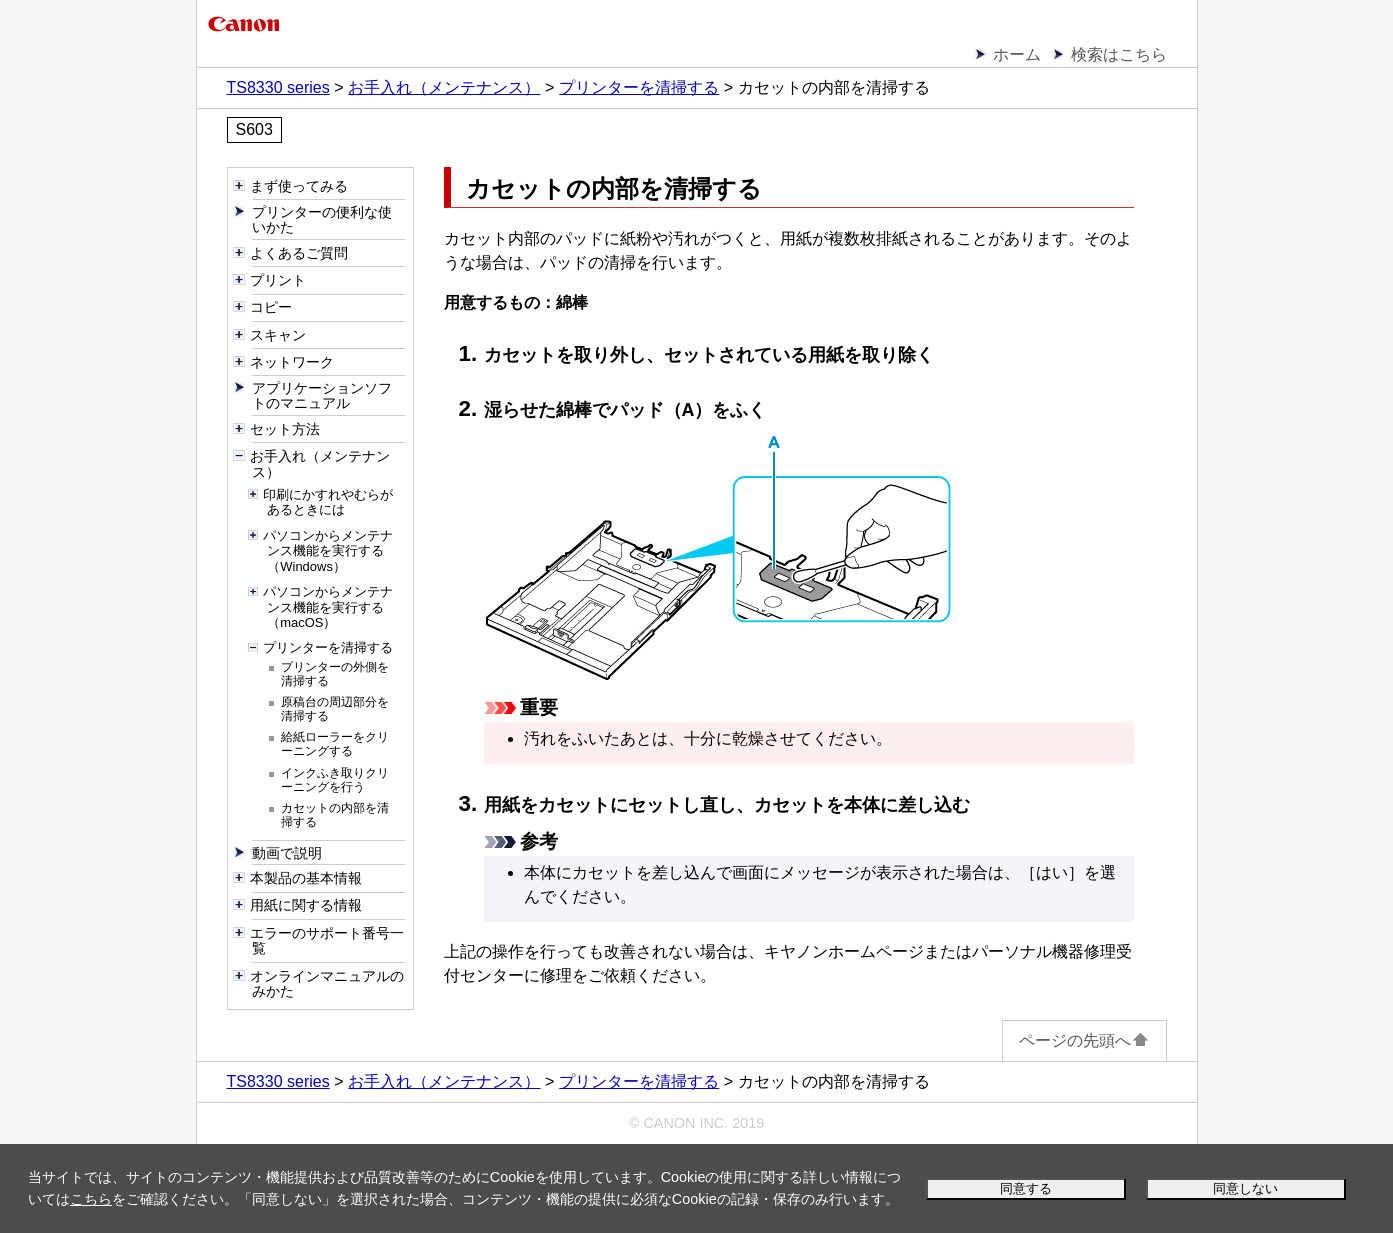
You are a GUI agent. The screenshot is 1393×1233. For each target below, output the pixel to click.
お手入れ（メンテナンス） (444, 87)
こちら (91, 1199)
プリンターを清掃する (639, 87)
